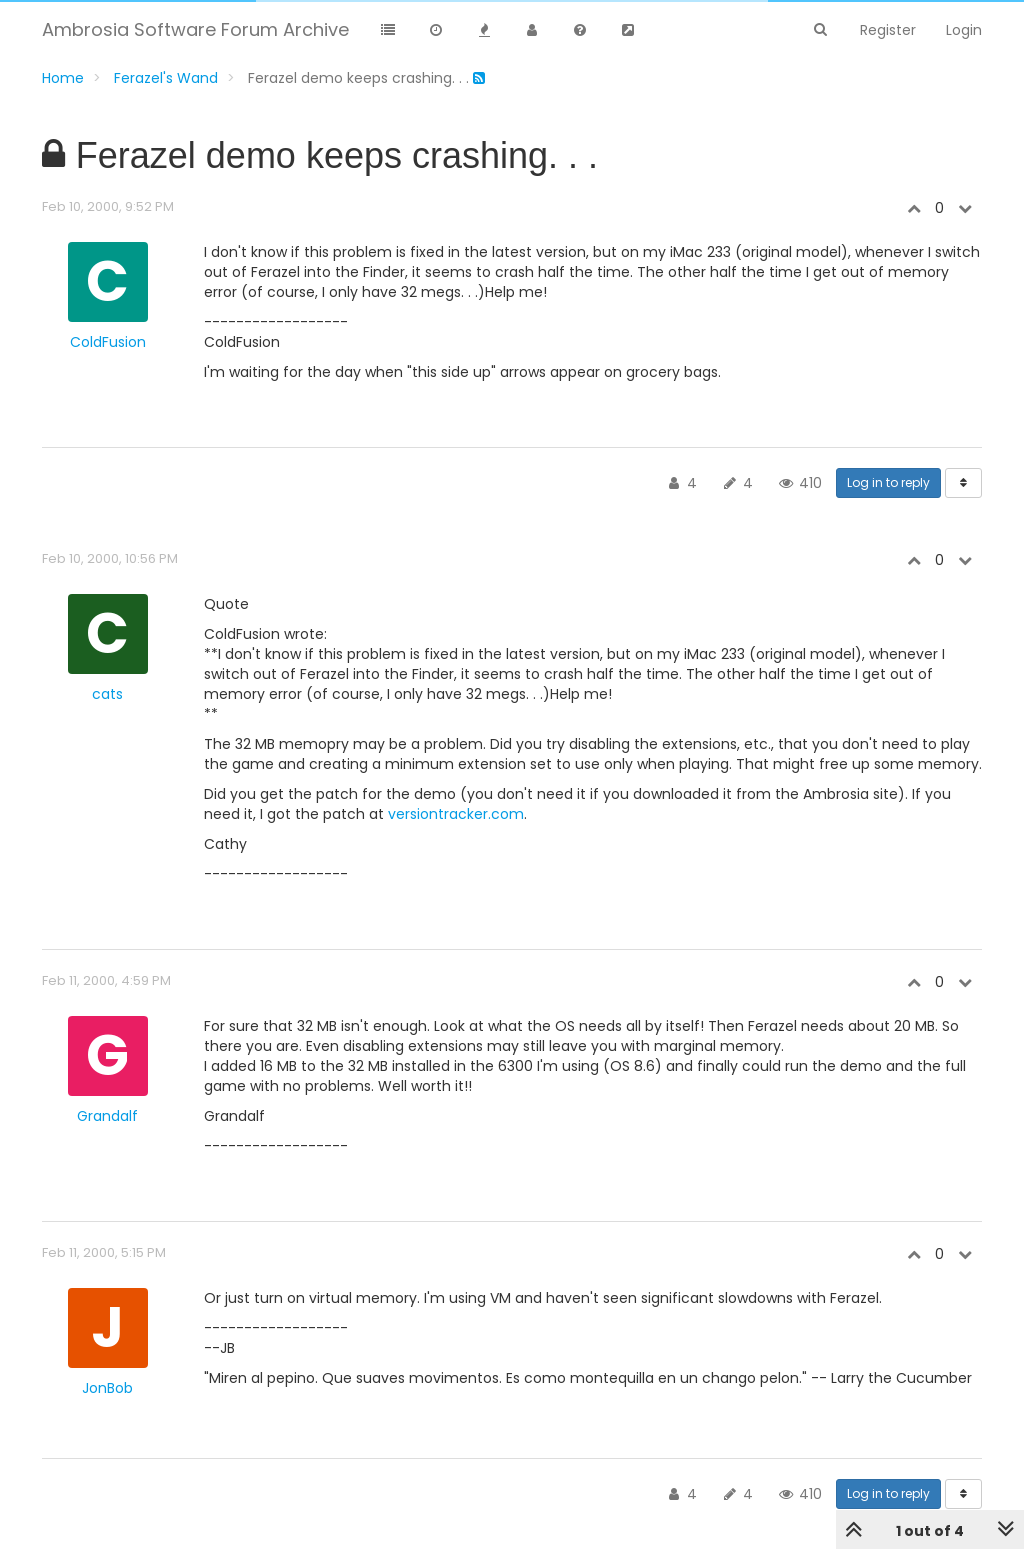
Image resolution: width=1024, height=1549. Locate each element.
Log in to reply (888, 482)
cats (107, 694)
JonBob (107, 1388)
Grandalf (107, 1116)
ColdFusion (108, 342)
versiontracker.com (456, 814)
